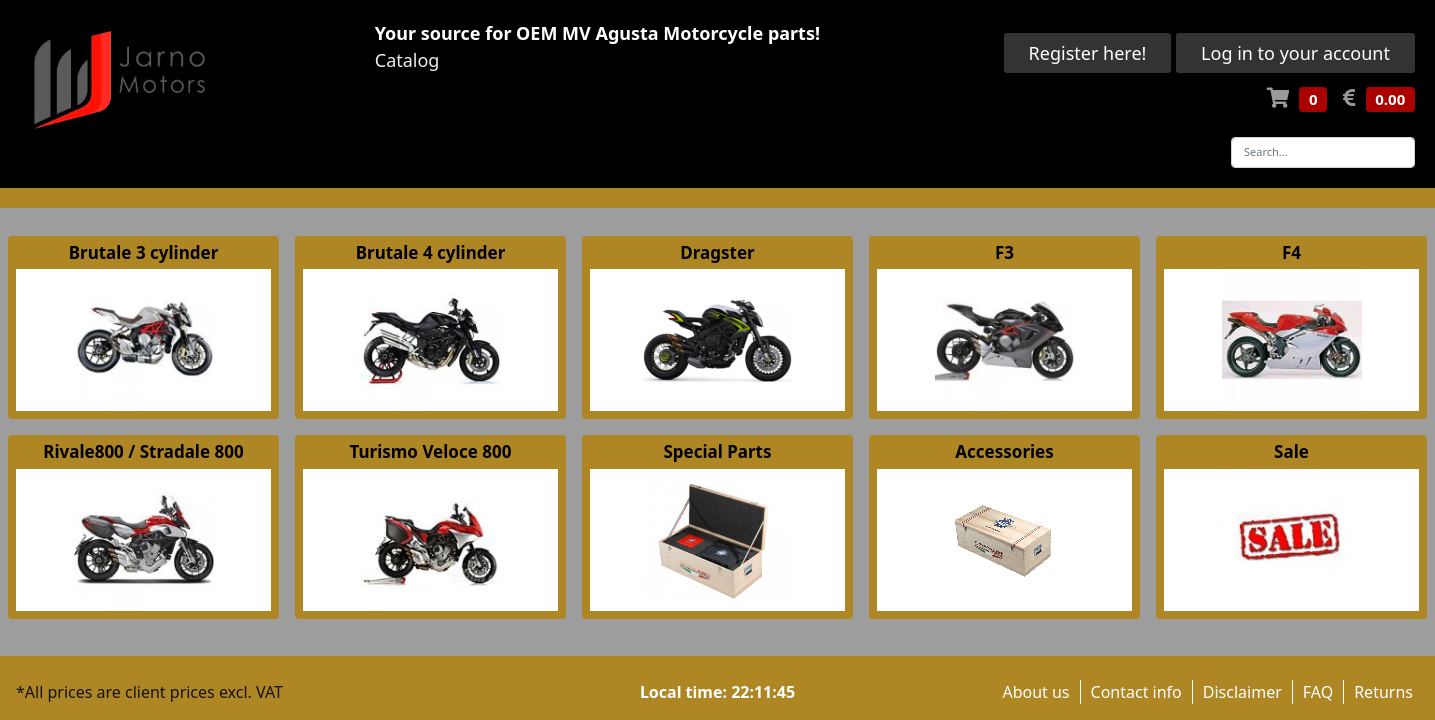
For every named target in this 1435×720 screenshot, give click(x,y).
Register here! (1088, 53)
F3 (1004, 252)
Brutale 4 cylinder (430, 252)
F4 (1291, 252)
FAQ (1318, 692)
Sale (1291, 451)
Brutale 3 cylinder (143, 252)
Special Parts (717, 451)
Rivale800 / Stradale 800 (143, 451)
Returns (1383, 692)
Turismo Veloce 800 (431, 451)
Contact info (1136, 692)
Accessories (1004, 451)
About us (1035, 692)
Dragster (717, 252)
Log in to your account (1295, 53)
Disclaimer (1242, 692)
